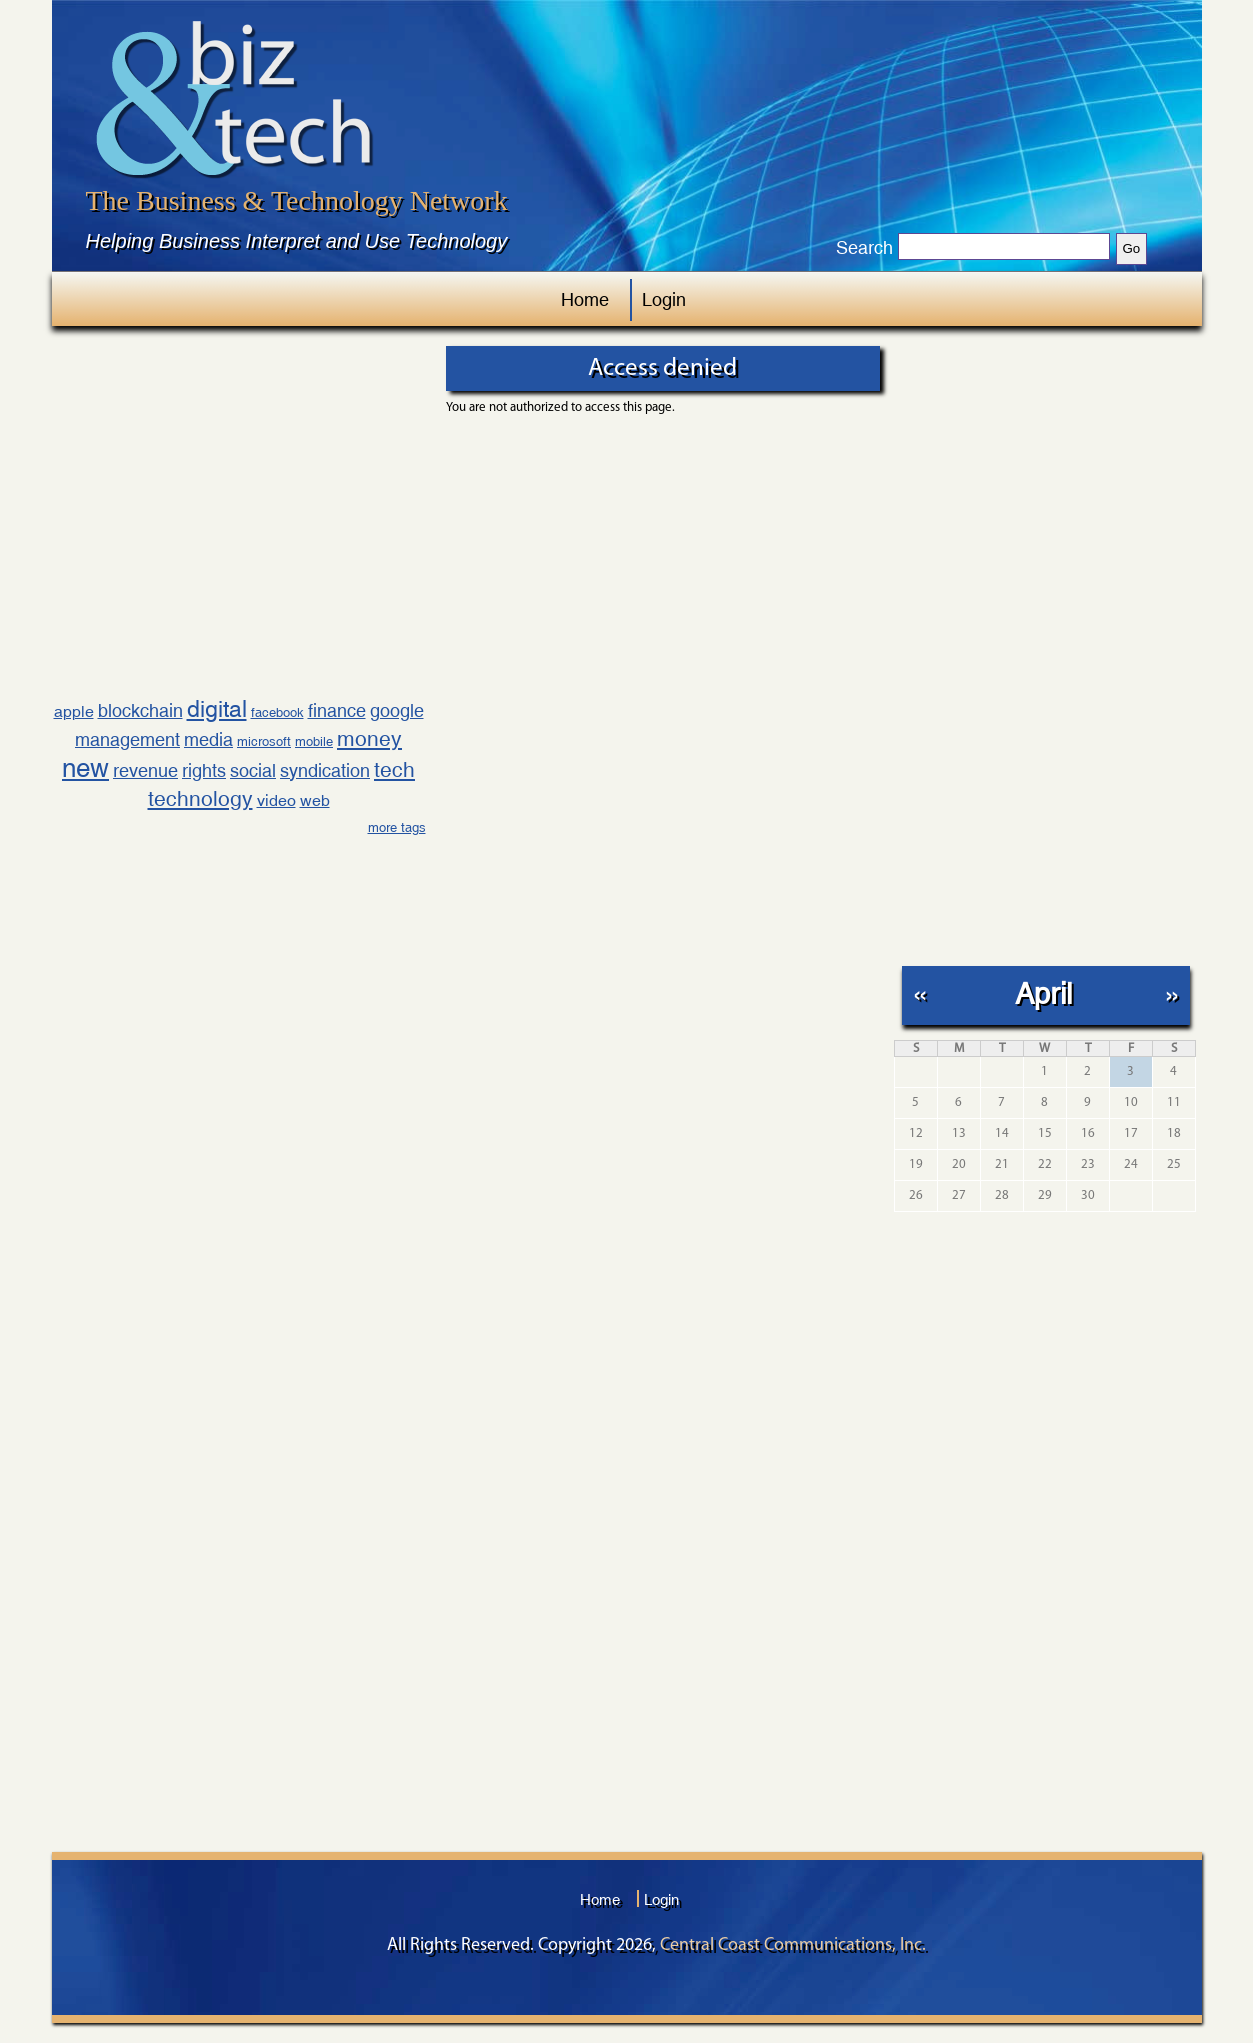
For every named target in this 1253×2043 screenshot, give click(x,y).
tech (394, 770)
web (315, 800)
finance (337, 710)
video (276, 800)
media (208, 739)
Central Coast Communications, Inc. (793, 1945)
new (85, 768)
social (253, 770)
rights (204, 770)
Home (585, 299)
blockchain (140, 710)
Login (664, 299)
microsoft (264, 741)
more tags (397, 827)
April (1043, 993)
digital (217, 708)
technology (200, 799)
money (369, 739)
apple (74, 711)
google (397, 710)
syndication (325, 770)
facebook (277, 712)
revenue (145, 770)
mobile (314, 741)
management (127, 739)
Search (864, 248)
